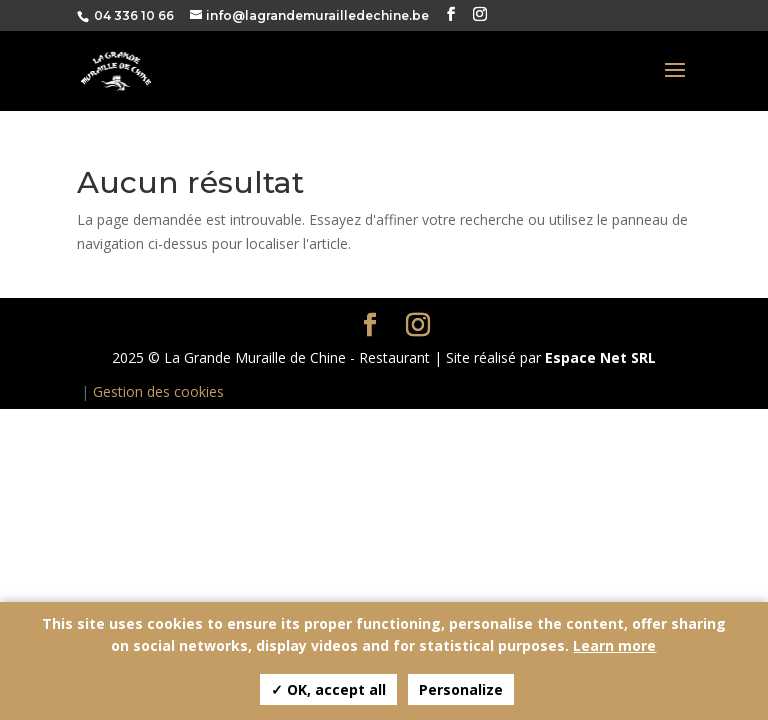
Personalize (461, 689)
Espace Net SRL (600, 357)
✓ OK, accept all (328, 689)
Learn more (614, 645)
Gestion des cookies (158, 391)
